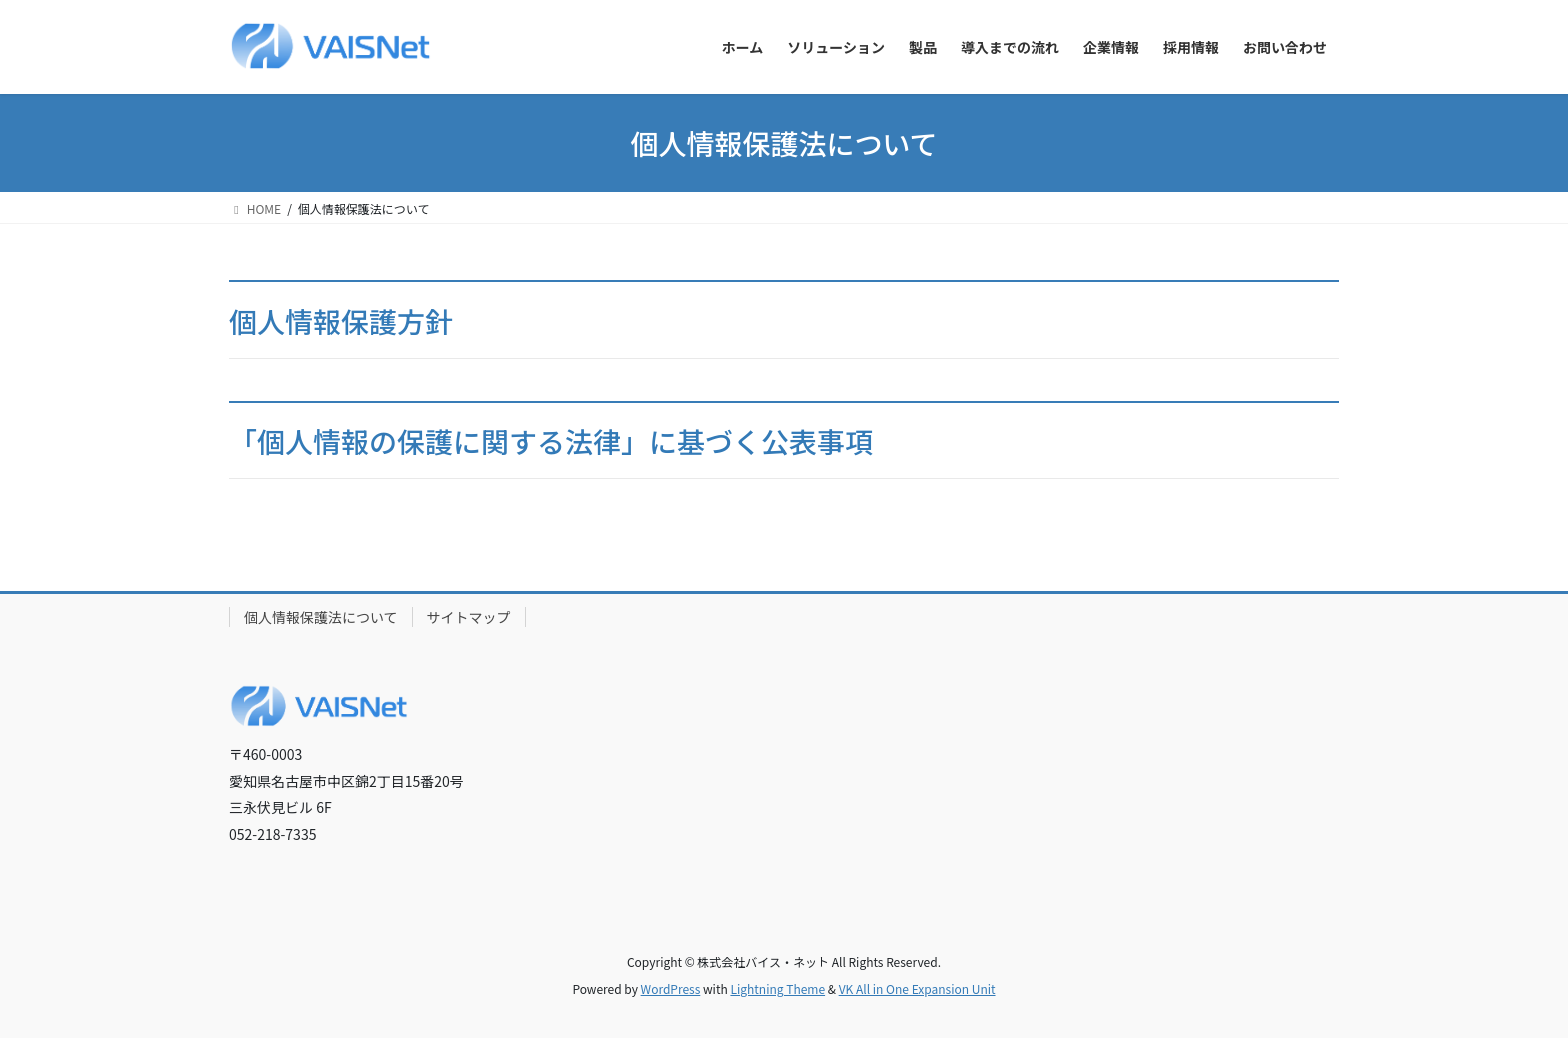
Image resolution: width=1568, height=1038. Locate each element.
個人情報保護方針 (341, 321)
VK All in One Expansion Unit (917, 988)
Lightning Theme (777, 988)
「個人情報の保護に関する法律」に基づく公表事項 (551, 441)
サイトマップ (469, 617)
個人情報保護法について (321, 617)
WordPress (671, 988)
